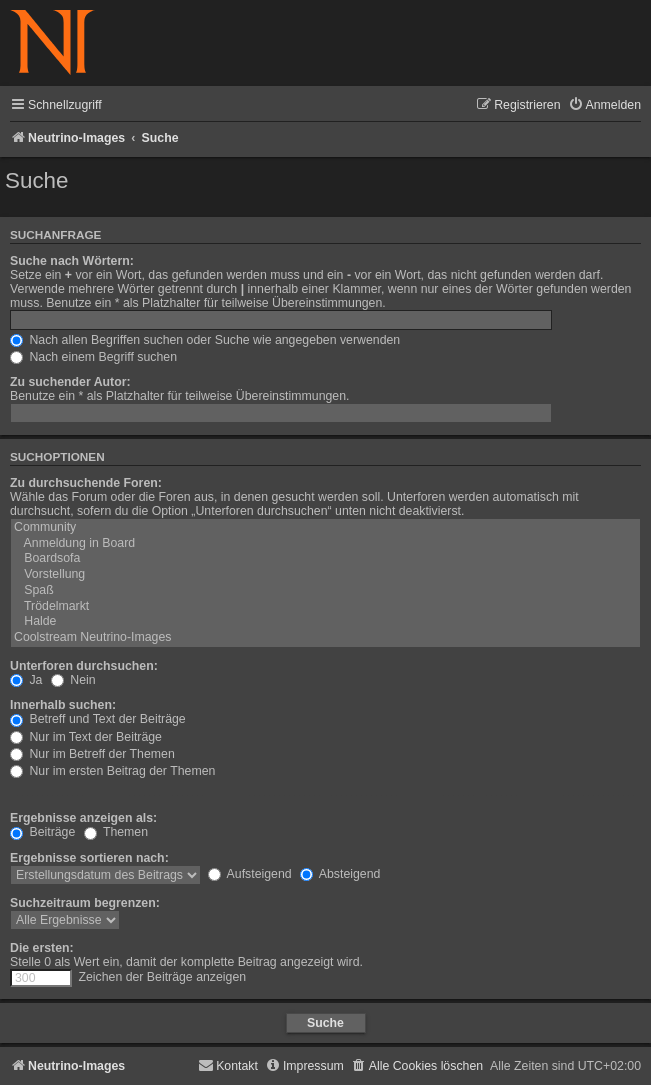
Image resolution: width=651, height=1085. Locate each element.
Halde (325, 622)
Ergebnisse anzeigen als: (83, 818)
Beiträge (42, 832)
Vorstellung (325, 575)
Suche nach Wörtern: (72, 261)
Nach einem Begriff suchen (93, 357)
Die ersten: (42, 948)
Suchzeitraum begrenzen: (85, 903)
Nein (73, 680)
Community (325, 528)
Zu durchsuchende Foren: (86, 483)
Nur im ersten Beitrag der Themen (112, 771)
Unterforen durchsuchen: (84, 666)
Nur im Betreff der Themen (92, 754)
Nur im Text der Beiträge (86, 737)
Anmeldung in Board (325, 544)
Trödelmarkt (325, 607)
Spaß (325, 591)
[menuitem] (604, 105)
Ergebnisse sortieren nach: (89, 858)
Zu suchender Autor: (70, 382)
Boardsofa (325, 559)
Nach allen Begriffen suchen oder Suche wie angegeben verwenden (205, 340)
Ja (26, 680)
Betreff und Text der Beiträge (98, 719)
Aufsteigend (250, 874)
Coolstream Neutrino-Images (325, 638)
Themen (116, 832)
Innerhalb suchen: (63, 705)
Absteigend (340, 874)
